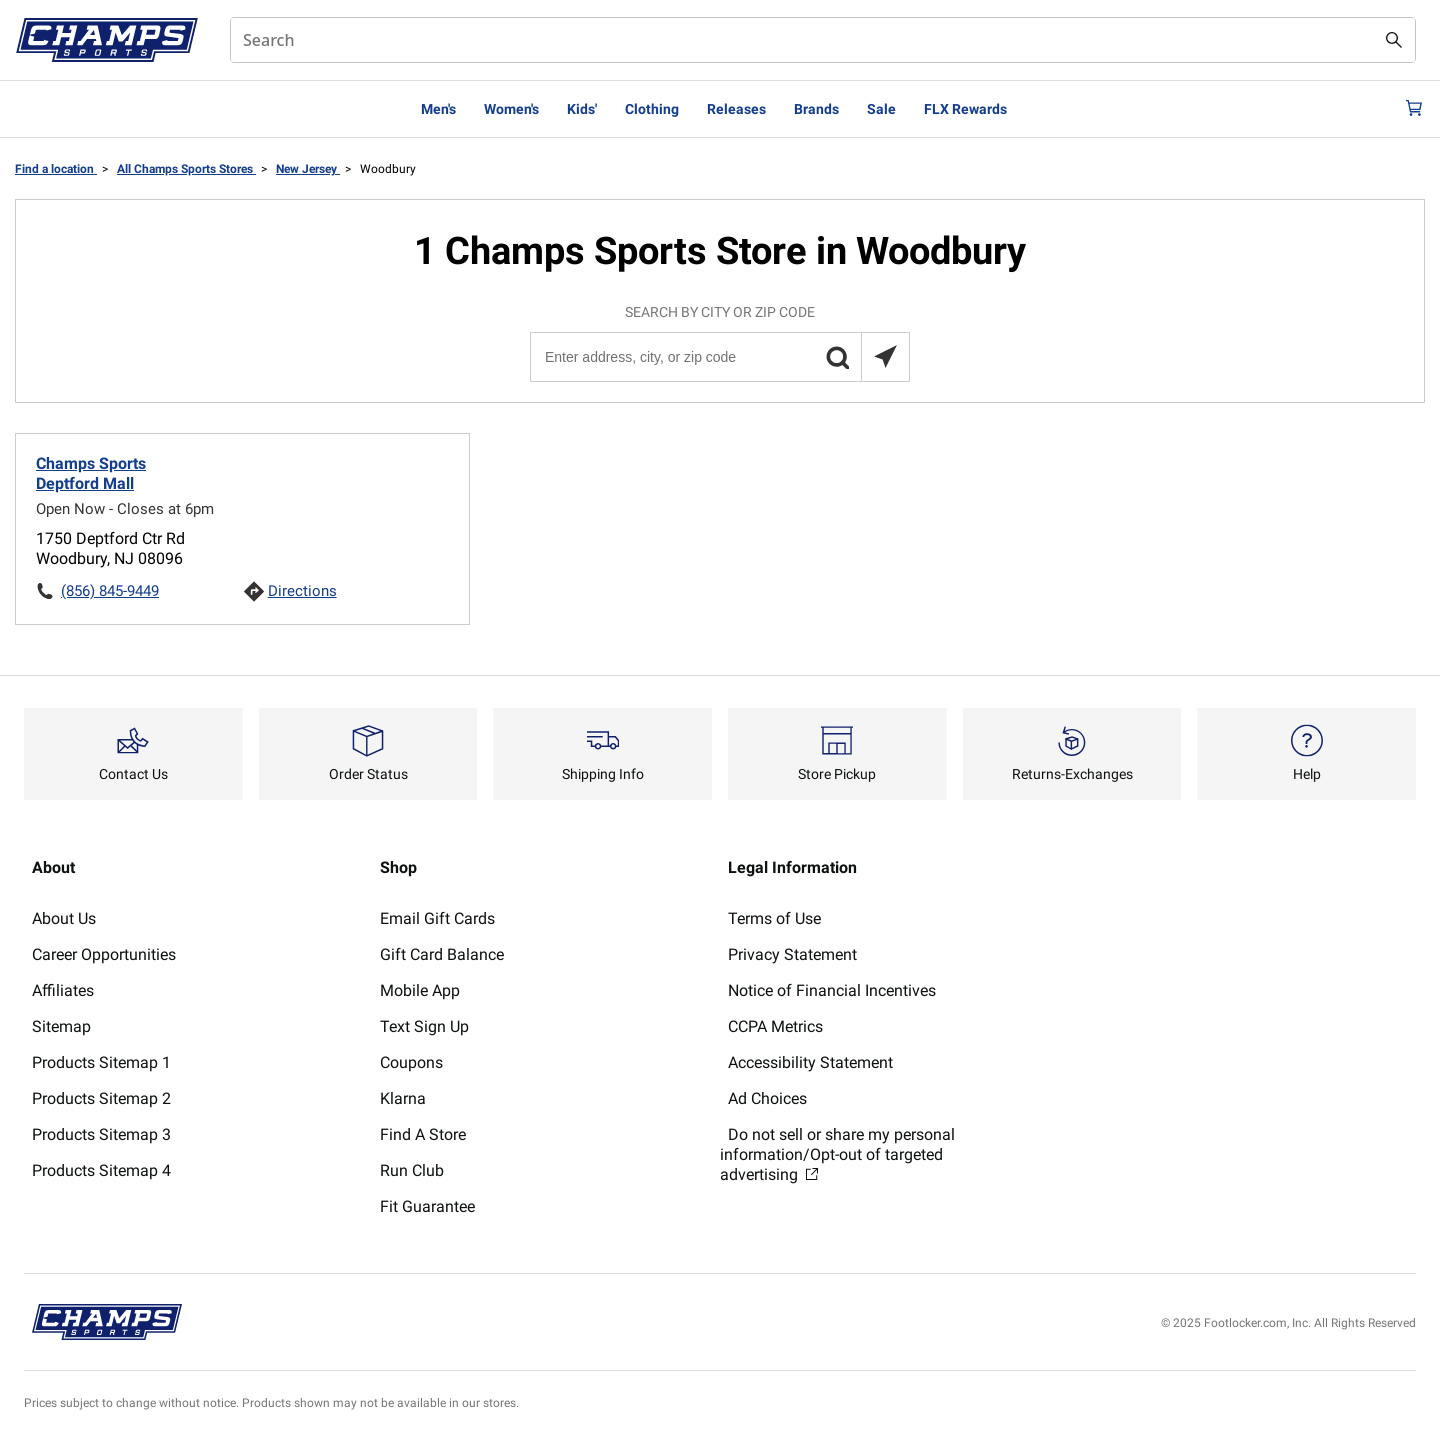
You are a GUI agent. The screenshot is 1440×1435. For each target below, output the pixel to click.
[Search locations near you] (885, 357)
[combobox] (823, 40)
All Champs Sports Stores (186, 169)
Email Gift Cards (437, 918)
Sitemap (61, 1026)
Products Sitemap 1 (101, 1062)
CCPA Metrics (775, 1026)
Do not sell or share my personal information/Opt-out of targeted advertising (837, 1154)
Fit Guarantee (427, 1206)
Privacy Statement (792, 954)
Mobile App (420, 990)
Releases (736, 109)
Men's (438, 109)
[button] (837, 357)
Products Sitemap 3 (101, 1134)
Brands (816, 109)
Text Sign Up (424, 1026)
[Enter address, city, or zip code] (719, 357)
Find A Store (423, 1134)
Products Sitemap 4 (101, 1170)
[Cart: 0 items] (1408, 109)
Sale (881, 109)
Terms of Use (774, 918)
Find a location (56, 169)
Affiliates (63, 990)
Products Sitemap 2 (101, 1098)
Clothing (652, 109)
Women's (511, 109)
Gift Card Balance (442, 954)
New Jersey (308, 169)
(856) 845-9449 (110, 591)
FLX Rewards (965, 109)
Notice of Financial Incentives (832, 990)
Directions (302, 591)
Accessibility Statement (810, 1062)
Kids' (582, 109)
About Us (64, 918)
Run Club (412, 1170)
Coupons (411, 1062)
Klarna (403, 1098)
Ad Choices (767, 1098)
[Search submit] (1394, 40)
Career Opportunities (104, 954)
